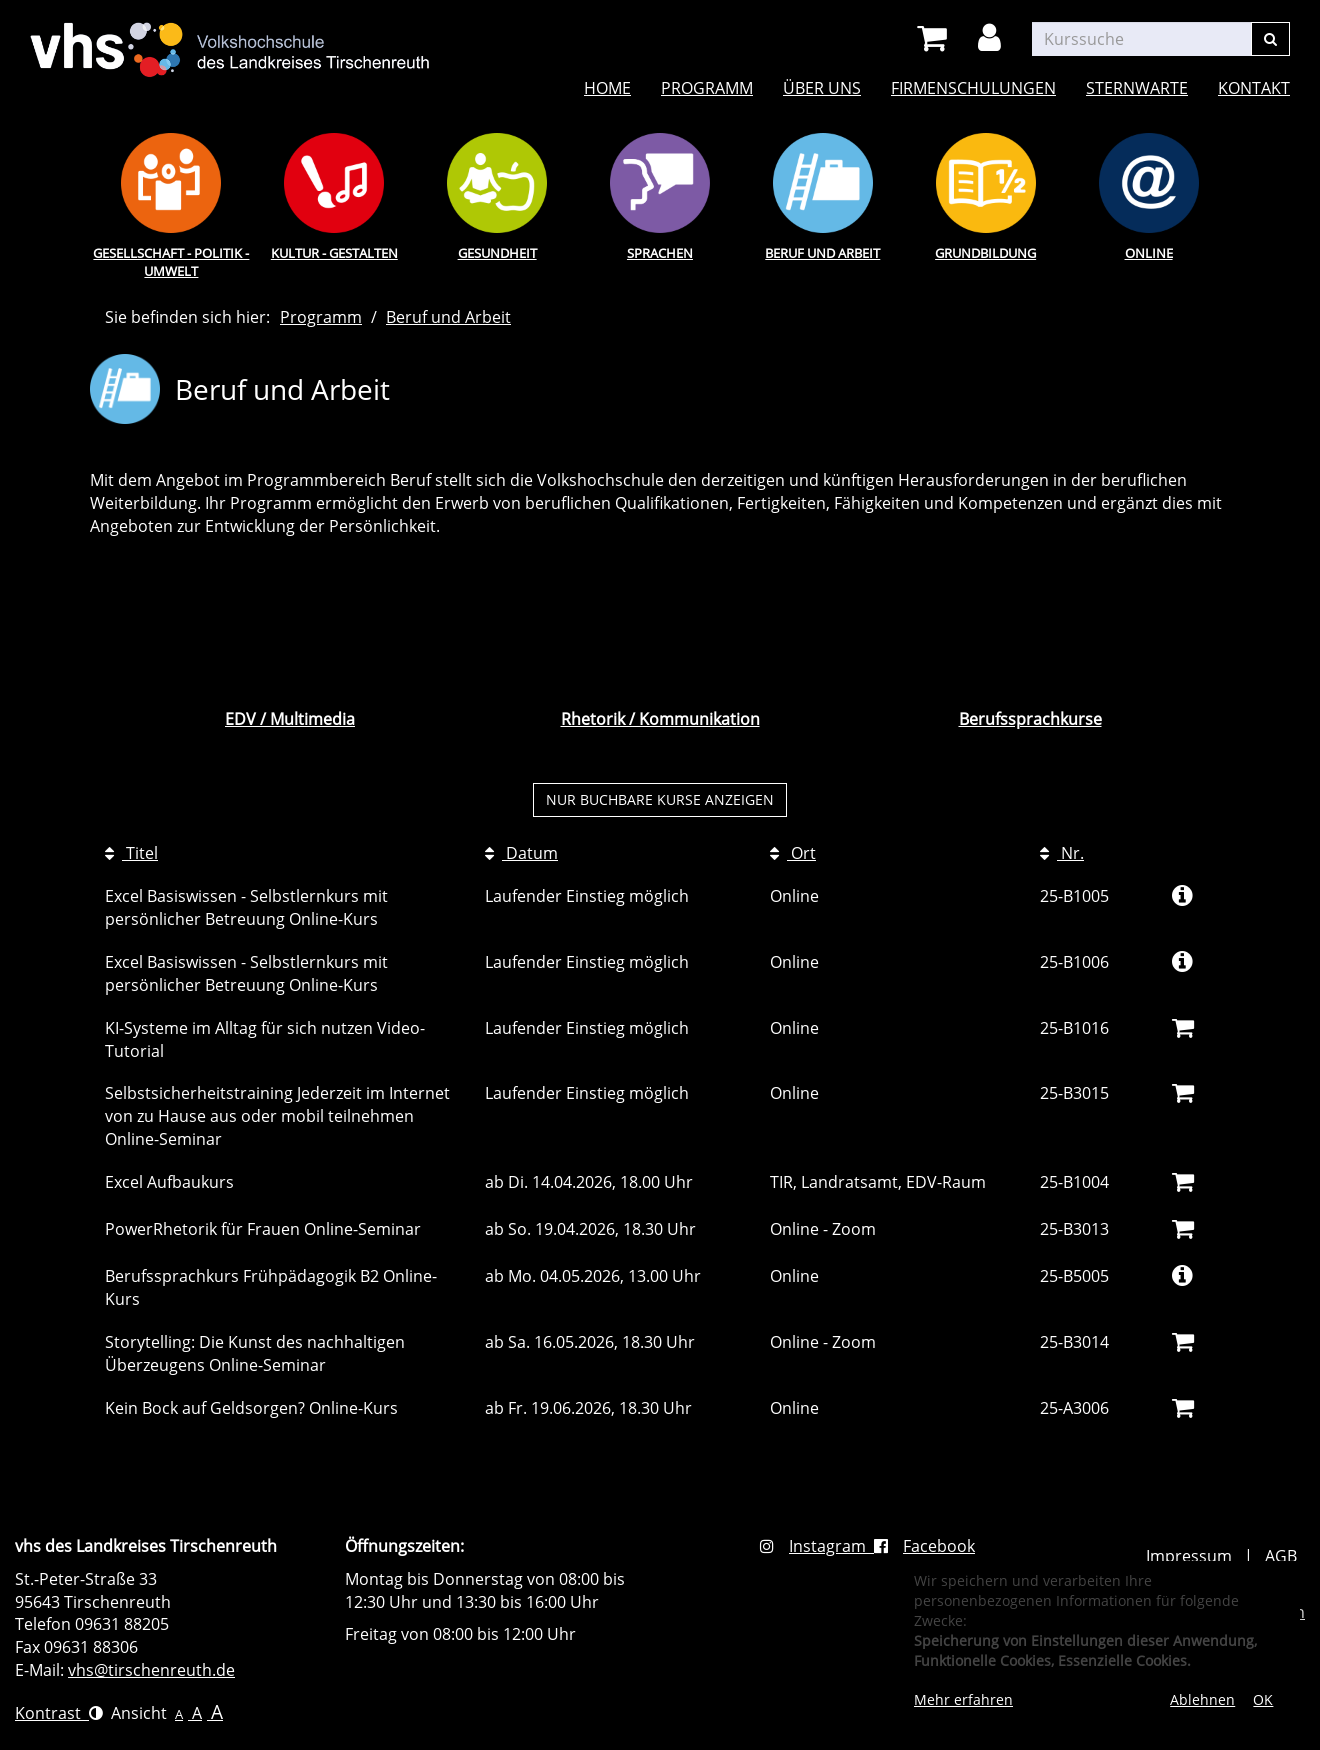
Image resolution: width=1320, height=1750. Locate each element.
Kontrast (59, 1713)
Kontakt (1254, 88)
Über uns (822, 88)
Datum (521, 853)
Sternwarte (1137, 88)
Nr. (1062, 853)
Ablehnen (1202, 1699)
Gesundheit (497, 253)
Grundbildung (985, 253)
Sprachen (660, 253)
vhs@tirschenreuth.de (151, 1670)
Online (1149, 253)
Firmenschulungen (973, 88)
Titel (131, 853)
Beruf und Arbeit (822, 253)
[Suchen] (1270, 39)
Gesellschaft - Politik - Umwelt (171, 262)
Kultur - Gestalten (334, 253)
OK (1263, 1699)
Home (607, 88)
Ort (793, 853)
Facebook (924, 1546)
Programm (707, 88)
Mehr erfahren (963, 1699)
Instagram (817, 1546)
